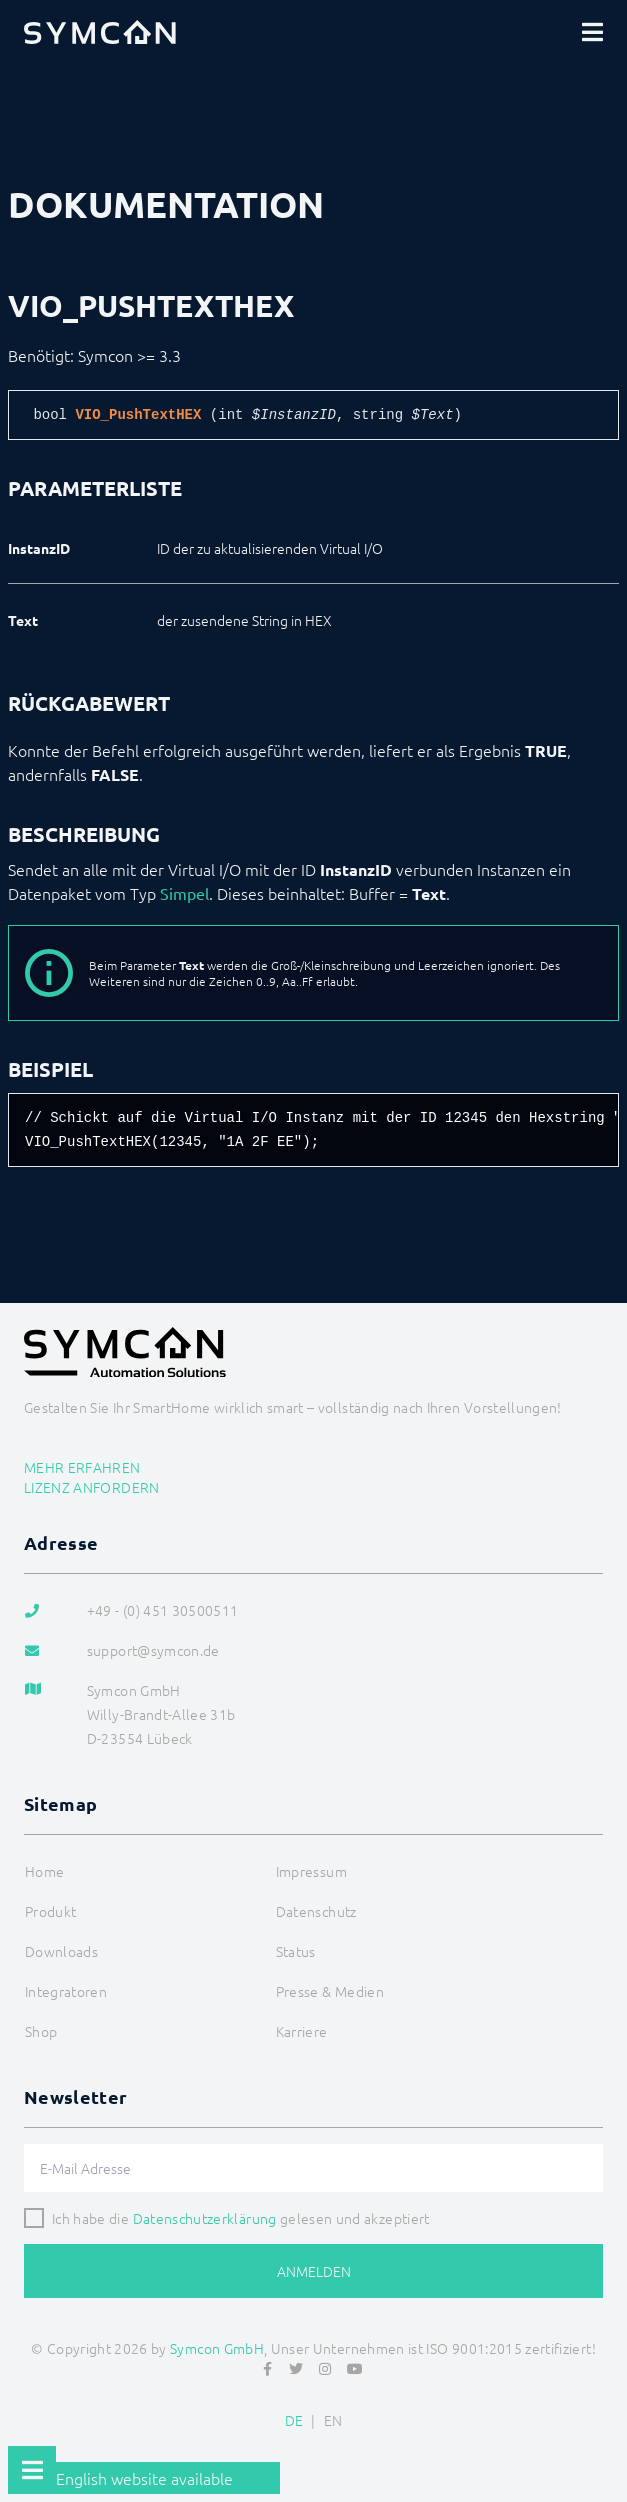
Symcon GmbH (217, 2348)
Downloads (61, 1951)
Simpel (184, 893)
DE (294, 2420)
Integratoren (66, 1991)
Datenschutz (316, 1911)
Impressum (311, 1871)
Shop (41, 2031)
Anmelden (314, 2271)
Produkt (50, 1911)
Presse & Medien (330, 1991)
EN (333, 2420)
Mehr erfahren (82, 1467)
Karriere (302, 2031)
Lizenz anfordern (92, 1487)
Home (44, 1871)
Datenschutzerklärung (205, 2218)
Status (296, 1951)
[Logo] (100, 32)
